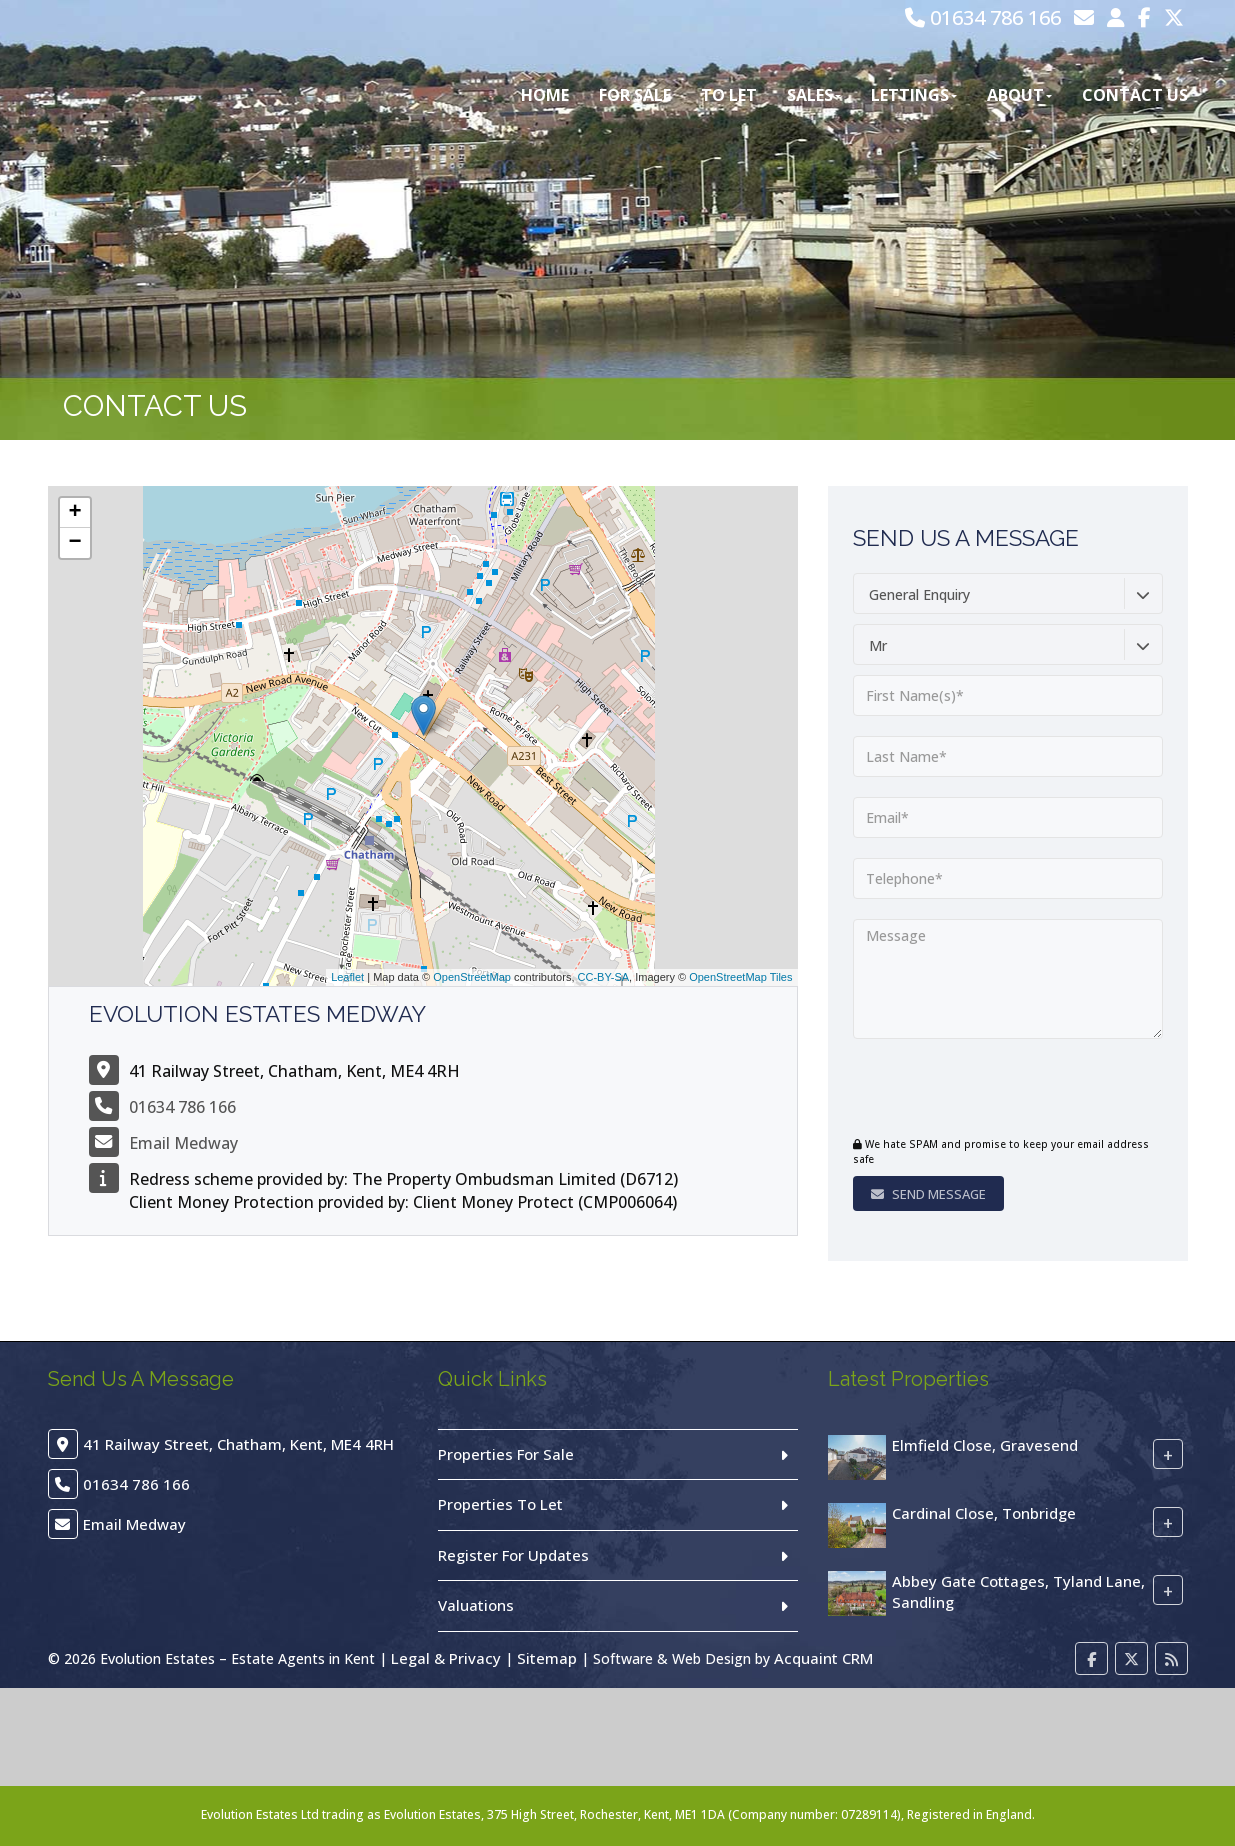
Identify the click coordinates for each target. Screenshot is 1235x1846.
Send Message (928, 1194)
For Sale (635, 95)
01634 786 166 (983, 17)
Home (545, 95)
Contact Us (1135, 95)
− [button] (74, 543)
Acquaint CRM (823, 1658)
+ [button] (74, 513)
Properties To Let (500, 1504)
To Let (729, 95)
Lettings (914, 95)
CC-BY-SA (604, 977)
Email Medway (183, 1143)
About (1019, 95)
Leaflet (347, 977)
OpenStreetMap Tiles (740, 977)
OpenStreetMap (472, 977)
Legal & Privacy (446, 1658)
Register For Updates (513, 1555)
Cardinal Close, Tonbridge (984, 1513)
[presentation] (974, 1090)
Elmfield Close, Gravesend (985, 1445)
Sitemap (547, 1658)
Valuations (476, 1605)
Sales (814, 95)
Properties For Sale (506, 1454)
